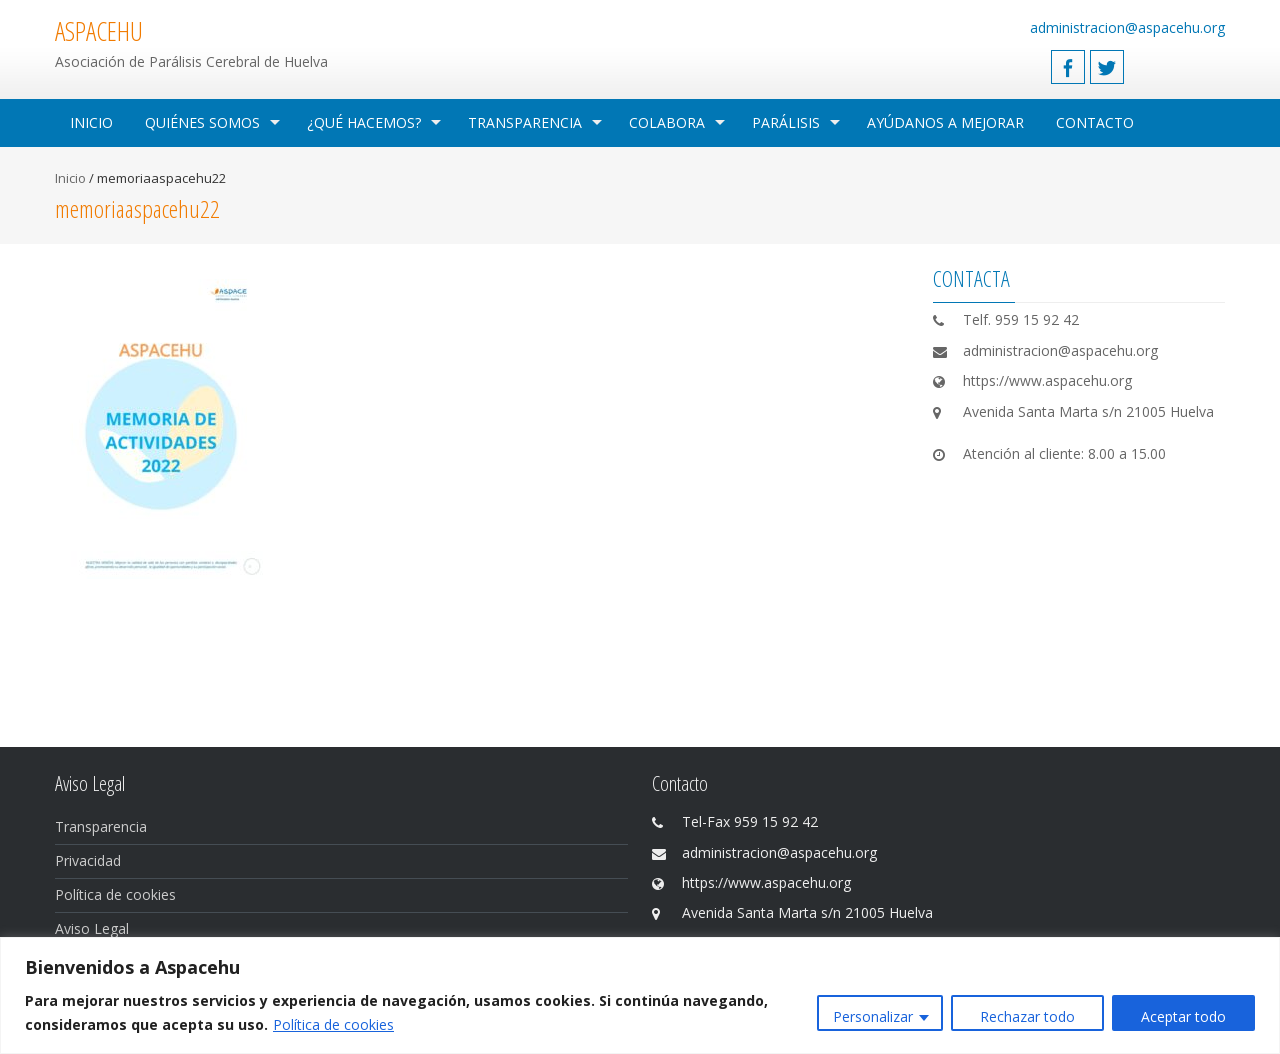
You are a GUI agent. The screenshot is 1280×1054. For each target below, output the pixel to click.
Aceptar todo (1183, 1016)
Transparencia (525, 122)
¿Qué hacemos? (364, 122)
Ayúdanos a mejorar (945, 122)
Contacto (1095, 122)
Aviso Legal (92, 928)
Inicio (91, 122)
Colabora (667, 122)
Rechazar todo (1027, 1016)
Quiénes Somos (202, 122)
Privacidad (88, 860)
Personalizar (873, 1016)
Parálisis (786, 122)
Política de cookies (333, 1024)
